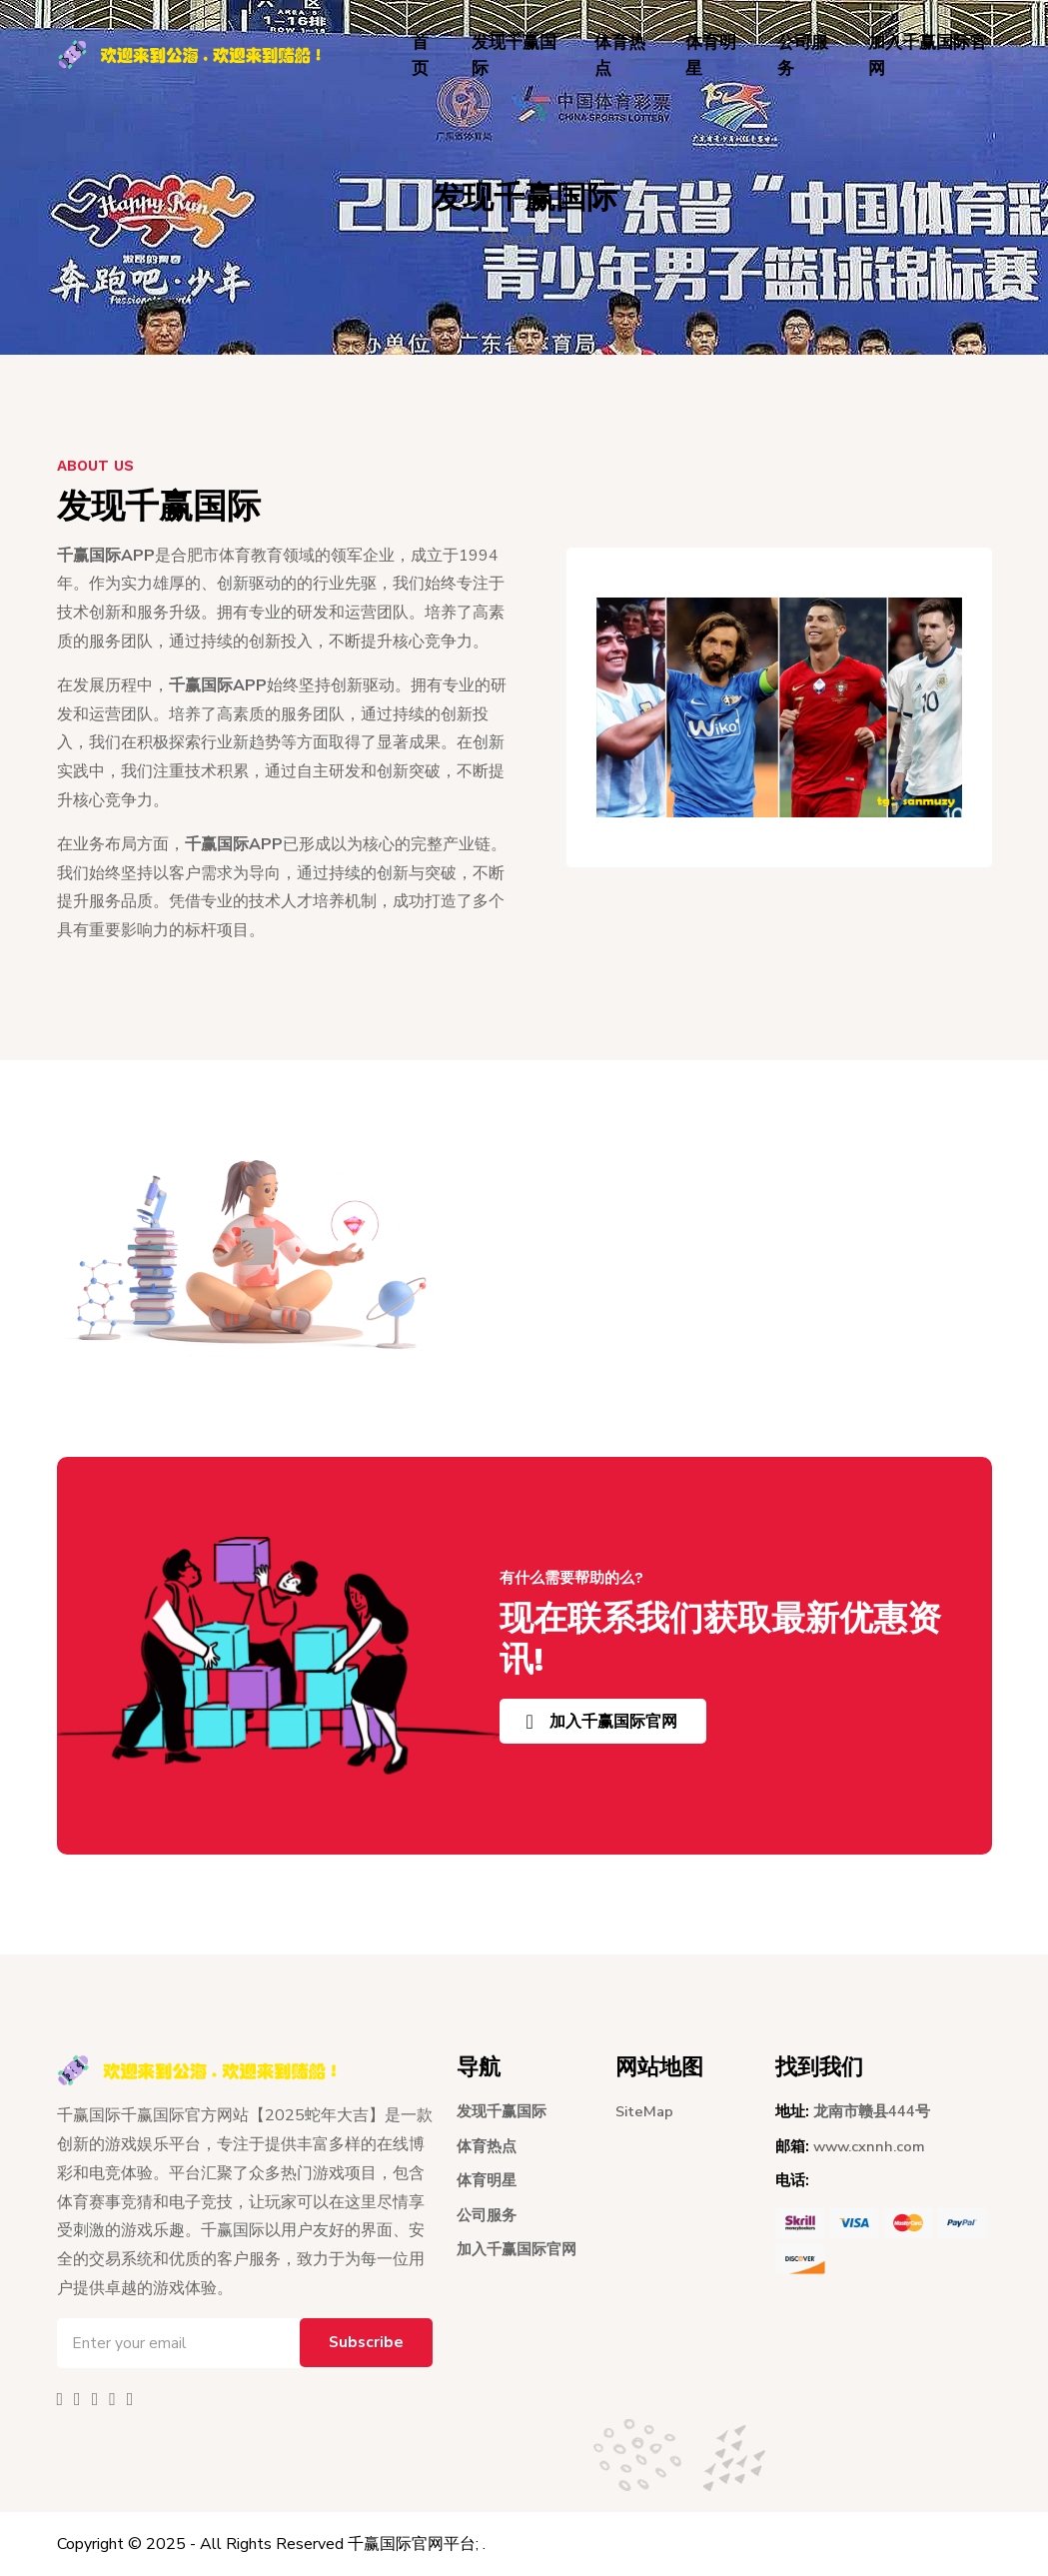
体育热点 (619, 55)
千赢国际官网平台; (413, 2544)
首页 (420, 55)
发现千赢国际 (514, 55)
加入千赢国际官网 (927, 55)
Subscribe (364, 2343)
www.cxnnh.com (870, 2146)
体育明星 (710, 55)
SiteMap (645, 2111)
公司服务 (802, 55)
